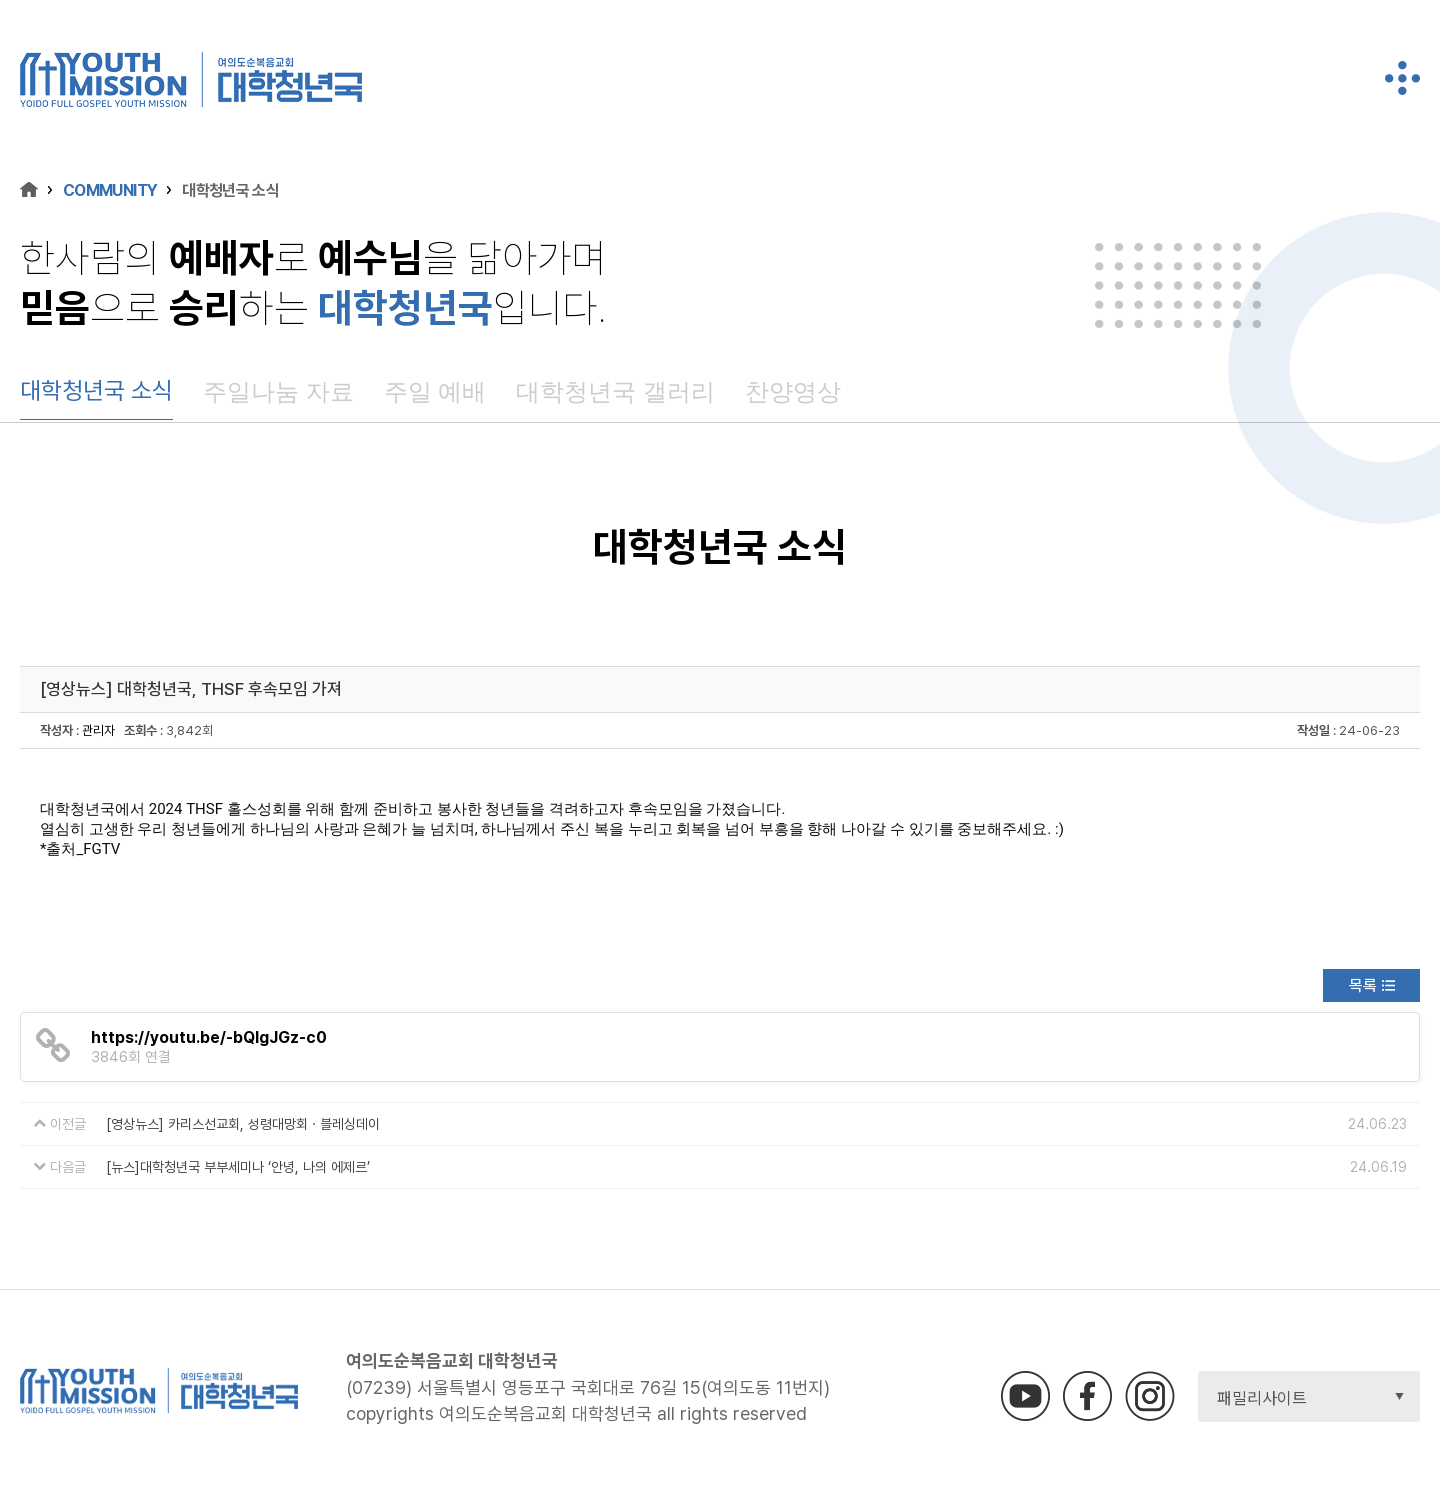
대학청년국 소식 (96, 390)
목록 (1363, 985)
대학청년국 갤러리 (615, 391)
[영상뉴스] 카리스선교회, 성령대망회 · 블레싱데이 (243, 1124)
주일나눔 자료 (278, 391)
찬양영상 (793, 391)
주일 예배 (435, 391)
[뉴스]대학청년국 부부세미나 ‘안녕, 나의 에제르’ (238, 1167)
